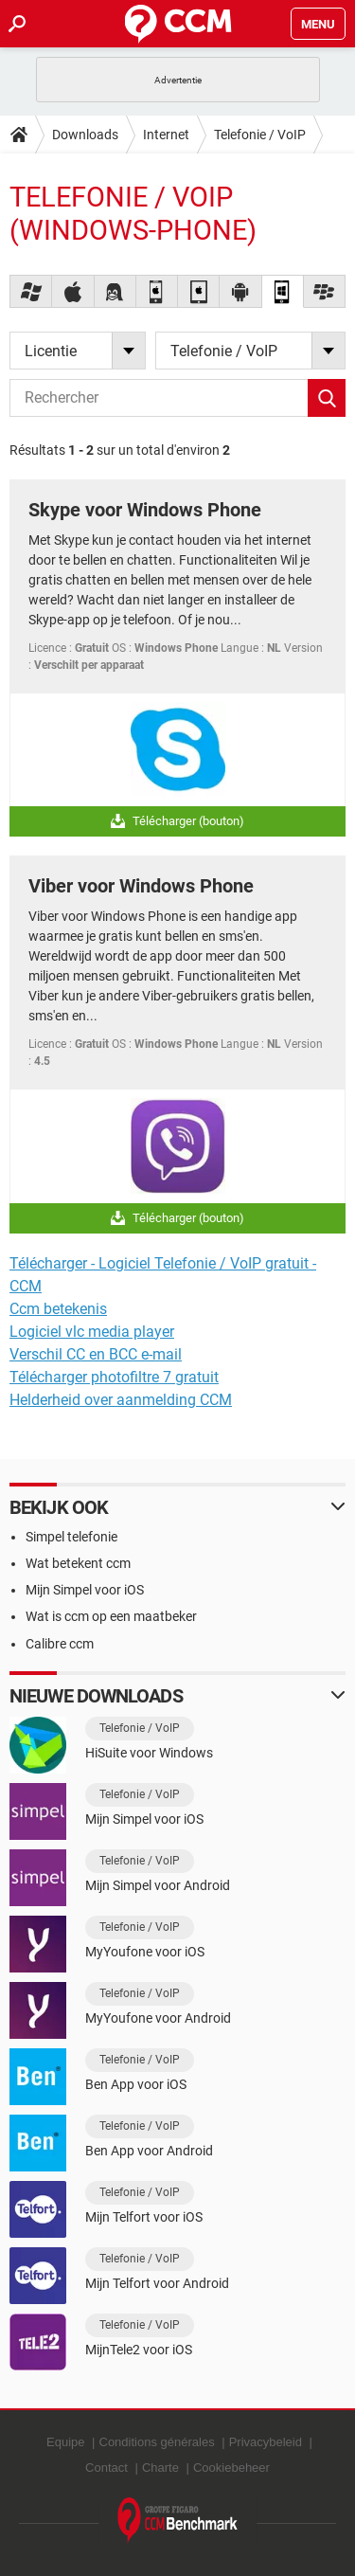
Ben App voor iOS (135, 2084)
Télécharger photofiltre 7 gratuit (114, 1377)
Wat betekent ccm (78, 1563)
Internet (166, 134)
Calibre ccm (60, 1643)
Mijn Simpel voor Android (157, 1885)
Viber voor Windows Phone (141, 885)
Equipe (65, 2442)
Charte (160, 2467)
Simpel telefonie (71, 1536)
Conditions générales (157, 2442)
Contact (106, 2467)
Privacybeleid (265, 2442)
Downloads (85, 134)
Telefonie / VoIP (260, 134)
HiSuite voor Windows (149, 1752)
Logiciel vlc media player (91, 1332)
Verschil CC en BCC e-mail (95, 1354)
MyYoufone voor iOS (144, 1951)
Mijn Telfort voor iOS (144, 2217)
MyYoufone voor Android (158, 2018)
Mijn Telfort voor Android (157, 2283)
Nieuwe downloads (96, 1695)
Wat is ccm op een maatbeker (111, 1616)
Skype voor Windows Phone (144, 509)
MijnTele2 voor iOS (138, 2349)
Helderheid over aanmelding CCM (120, 1400)
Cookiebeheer (231, 2467)
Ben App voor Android (149, 2150)
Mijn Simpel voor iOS (85, 1589)
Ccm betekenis (58, 1309)
